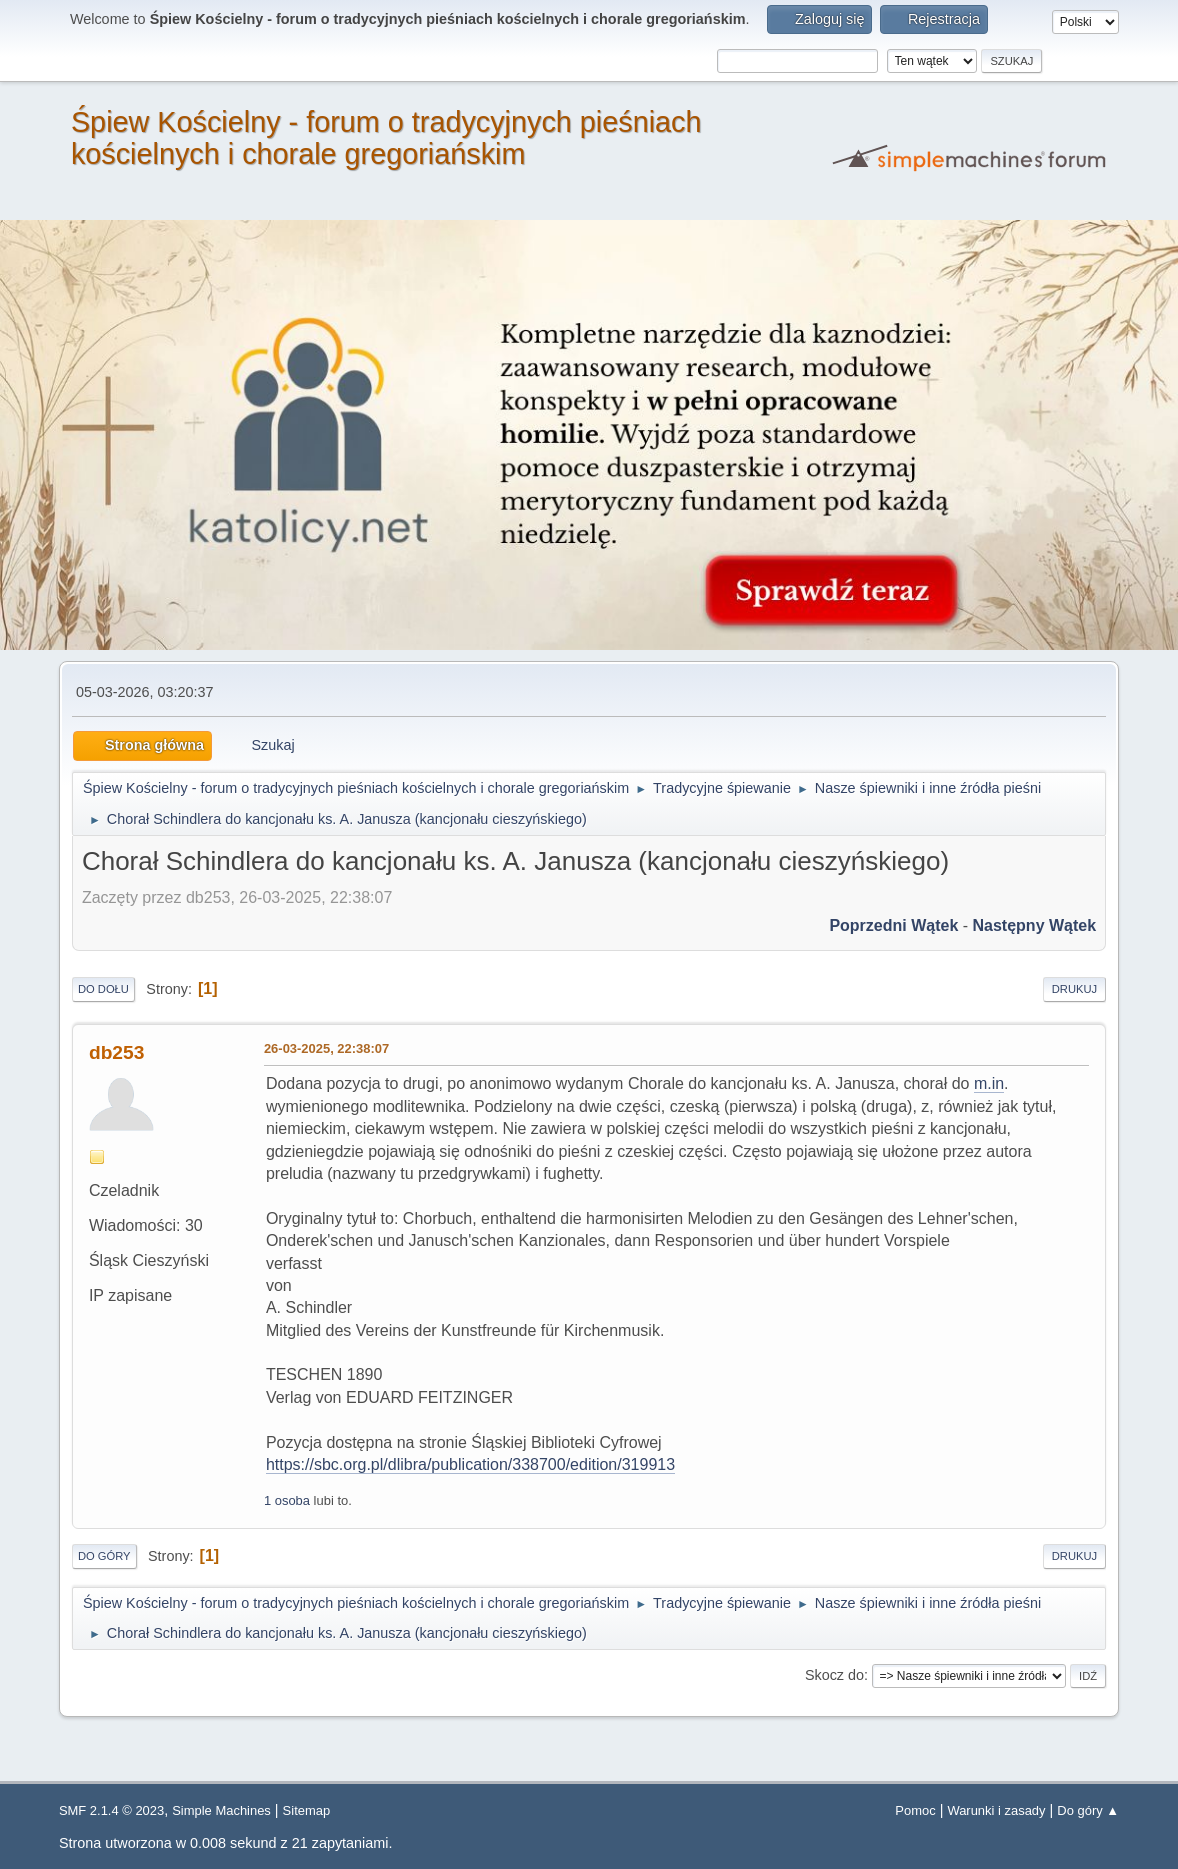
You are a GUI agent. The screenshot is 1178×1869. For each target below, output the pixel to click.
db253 (116, 1052)
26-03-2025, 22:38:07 (326, 1048)
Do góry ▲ (1088, 1810)
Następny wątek (1035, 925)
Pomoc (915, 1810)
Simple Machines (221, 1810)
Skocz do (834, 1675)
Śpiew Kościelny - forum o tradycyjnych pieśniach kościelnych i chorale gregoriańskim (386, 138)
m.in (989, 1083)
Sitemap (307, 1810)
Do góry (104, 1556)
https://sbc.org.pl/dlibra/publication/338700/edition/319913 (470, 1464)
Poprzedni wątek (893, 925)
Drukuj (1074, 989)
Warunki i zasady (996, 1810)
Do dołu (103, 989)
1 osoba (287, 1500)
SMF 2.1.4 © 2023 (111, 1810)
